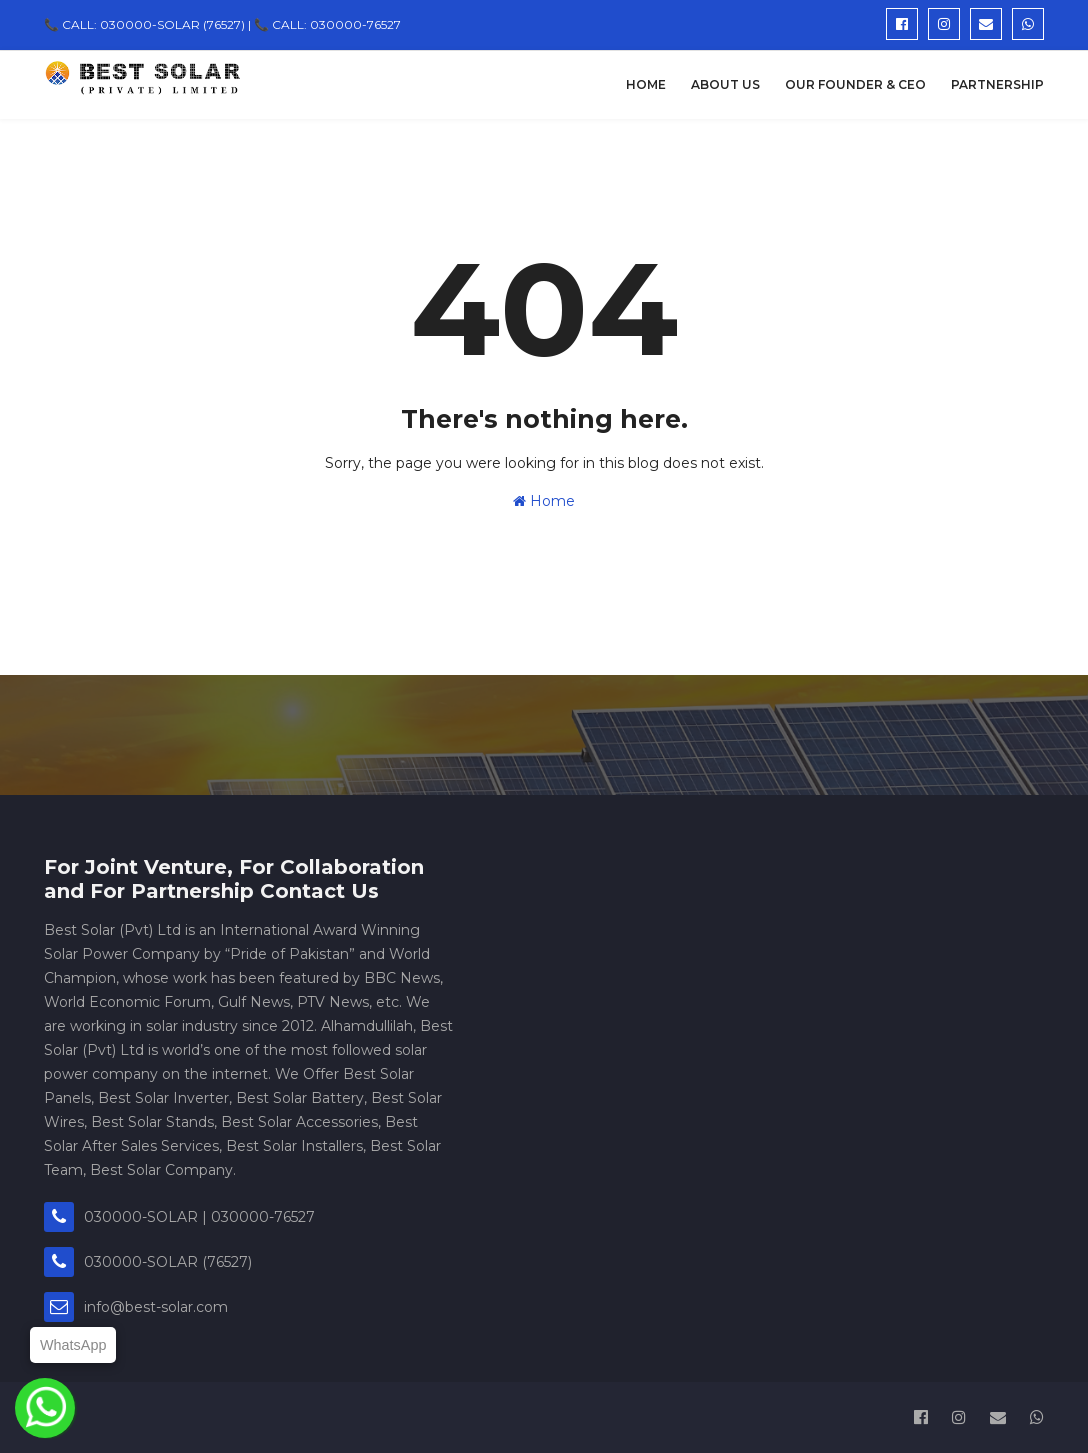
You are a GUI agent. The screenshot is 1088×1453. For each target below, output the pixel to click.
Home (544, 501)
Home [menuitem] (646, 84)
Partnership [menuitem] (997, 84)
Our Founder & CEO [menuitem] (855, 84)
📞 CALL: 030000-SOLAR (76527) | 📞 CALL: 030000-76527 (222, 24)
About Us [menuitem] (725, 84)
